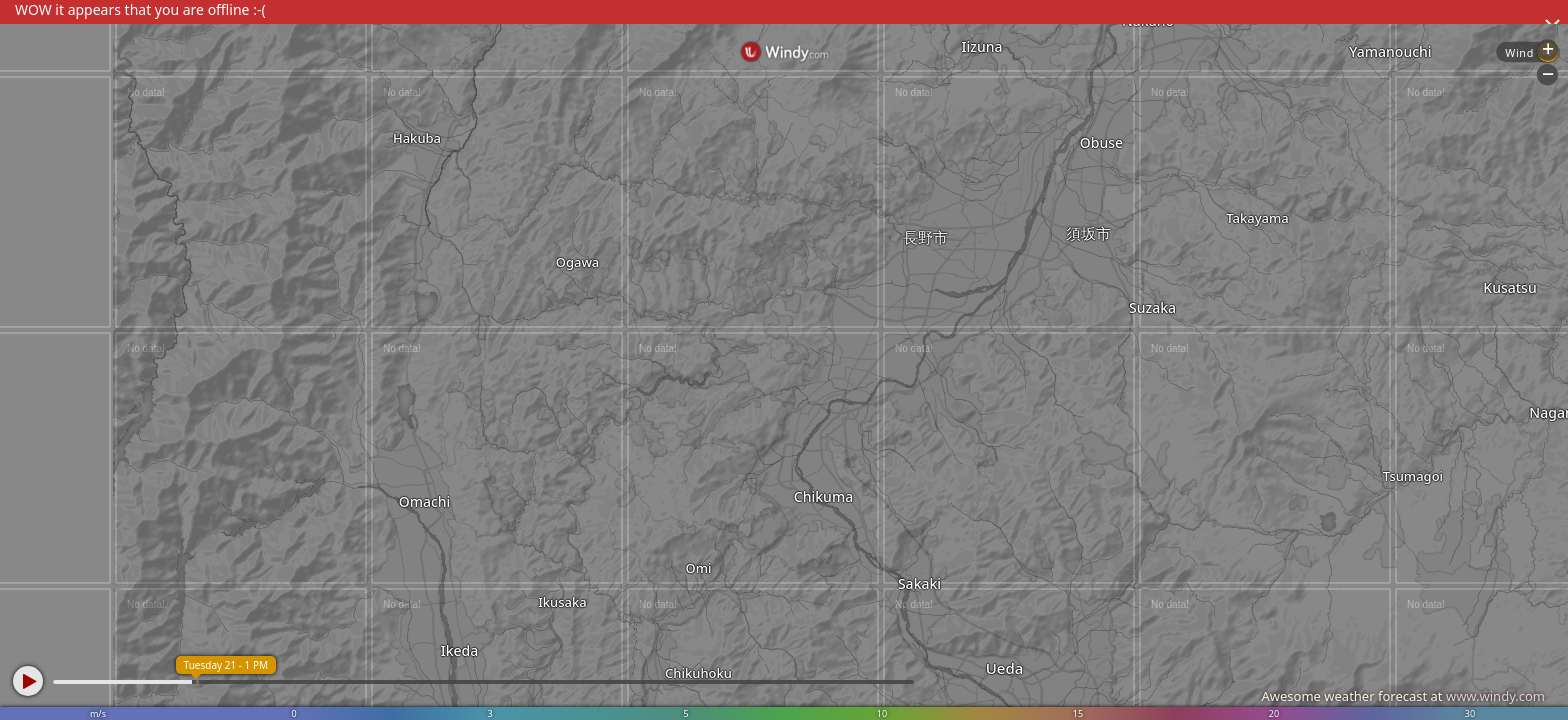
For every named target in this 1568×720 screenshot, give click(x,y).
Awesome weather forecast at (1403, 696)
